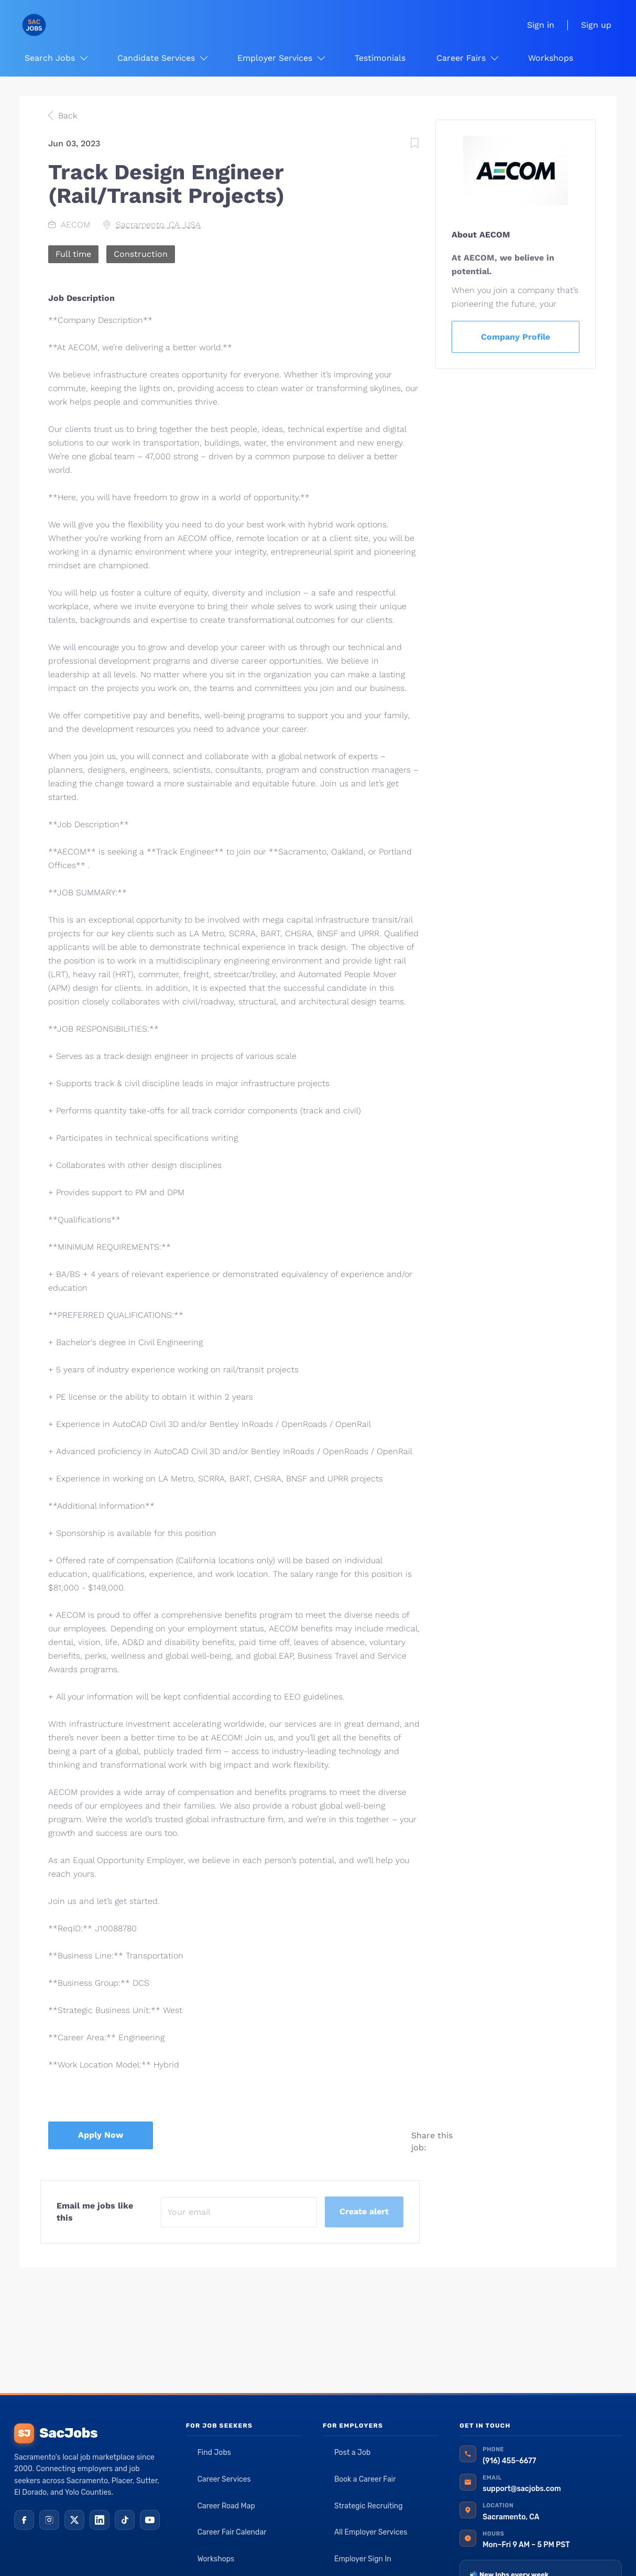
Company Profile (515, 337)
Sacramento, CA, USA (158, 225)
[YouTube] (150, 2520)
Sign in (540, 25)
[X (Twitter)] (74, 2520)
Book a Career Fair (365, 2479)
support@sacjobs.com (522, 2488)
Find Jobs (214, 2452)
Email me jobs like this (95, 2212)
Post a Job (352, 2452)
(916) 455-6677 (509, 2460)
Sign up (596, 25)
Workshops (216, 2559)
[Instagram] (49, 2520)
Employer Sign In (362, 2559)
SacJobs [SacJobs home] (55, 2433)
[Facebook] (24, 2520)
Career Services (224, 2479)
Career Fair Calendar (232, 2532)
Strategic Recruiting (368, 2506)
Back (66, 116)
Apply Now (100, 2135)
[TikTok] (125, 2520)
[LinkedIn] (99, 2520)
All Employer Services (371, 2532)
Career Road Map (226, 2506)
